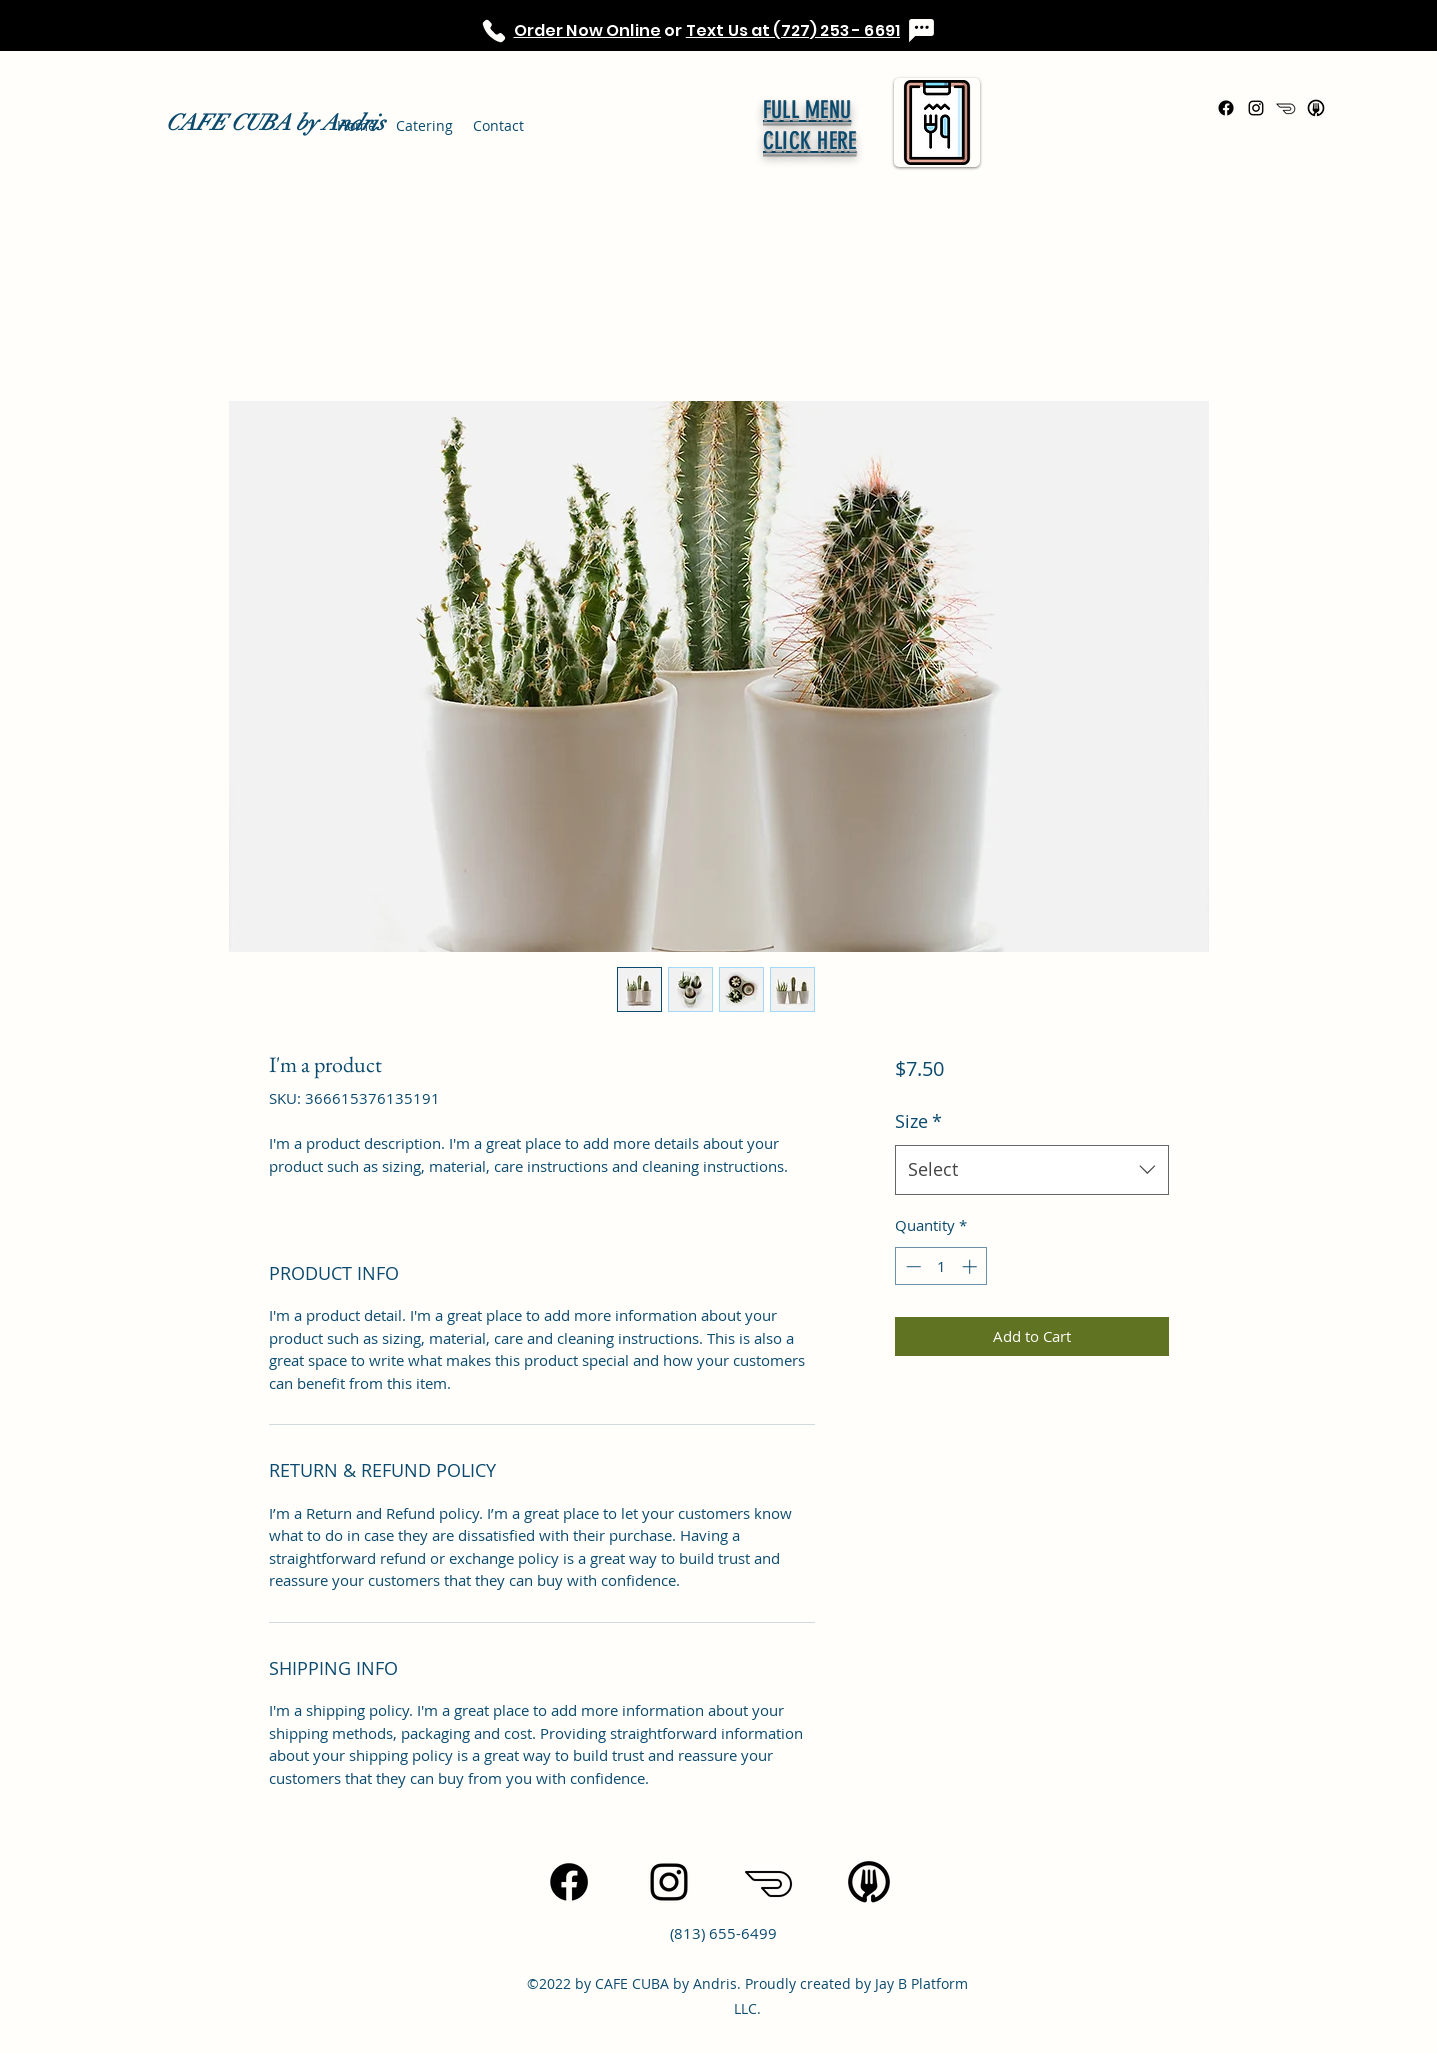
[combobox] (1031, 1170)
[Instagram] (1256, 108)
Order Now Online (588, 30)
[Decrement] (911, 1266)
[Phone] (494, 30)
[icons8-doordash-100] (1286, 108)
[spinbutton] (941, 1266)
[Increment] (971, 1266)
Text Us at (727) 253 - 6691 (793, 30)
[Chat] (921, 30)
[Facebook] (1226, 108)
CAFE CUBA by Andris (275, 122)
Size (918, 1121)
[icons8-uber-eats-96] (1316, 108)
